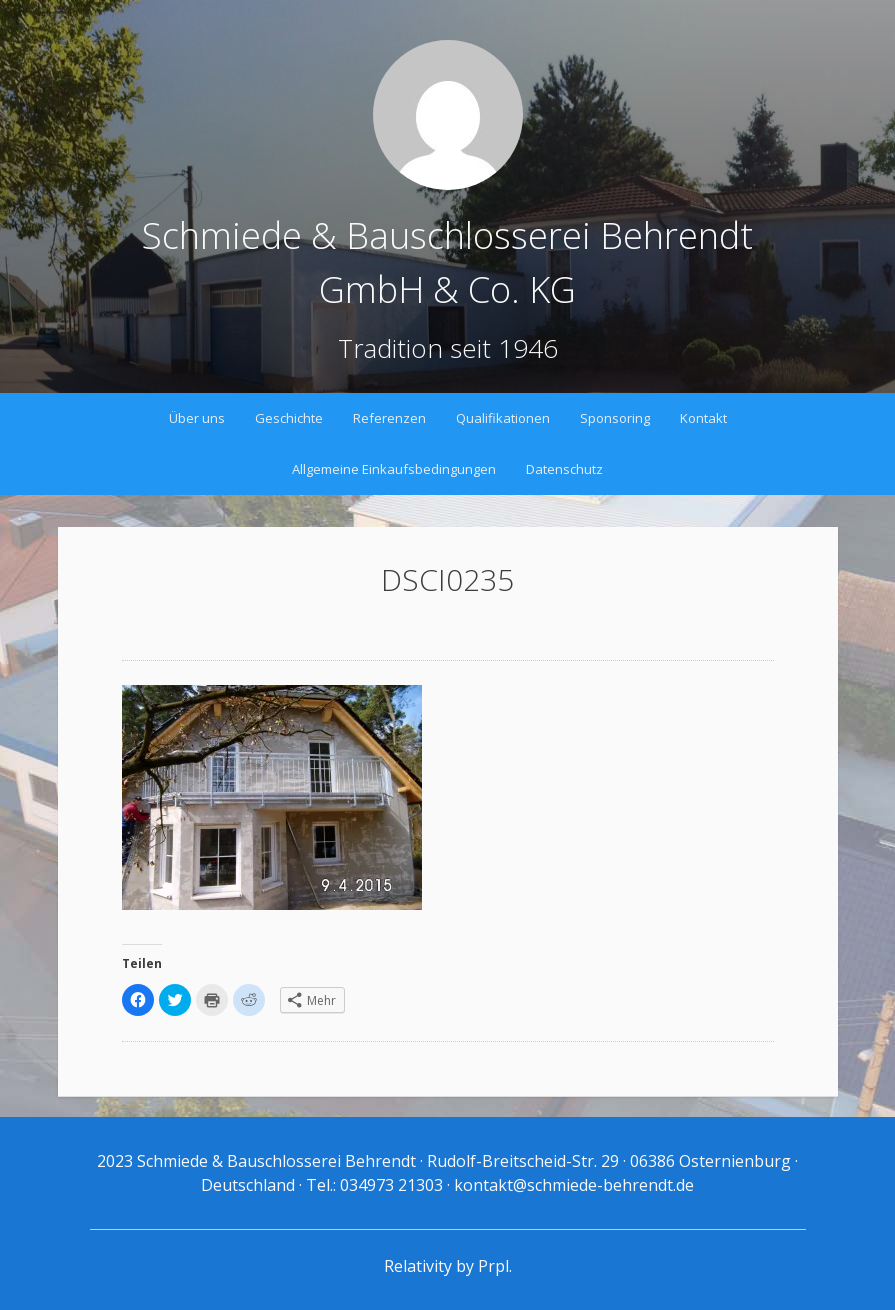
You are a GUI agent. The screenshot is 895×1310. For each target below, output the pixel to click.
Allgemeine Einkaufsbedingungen (394, 469)
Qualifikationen (503, 418)
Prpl (493, 1266)
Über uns (197, 418)
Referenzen (389, 418)
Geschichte (289, 418)
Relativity (418, 1266)
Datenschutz (564, 469)
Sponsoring (615, 418)
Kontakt (703, 418)
